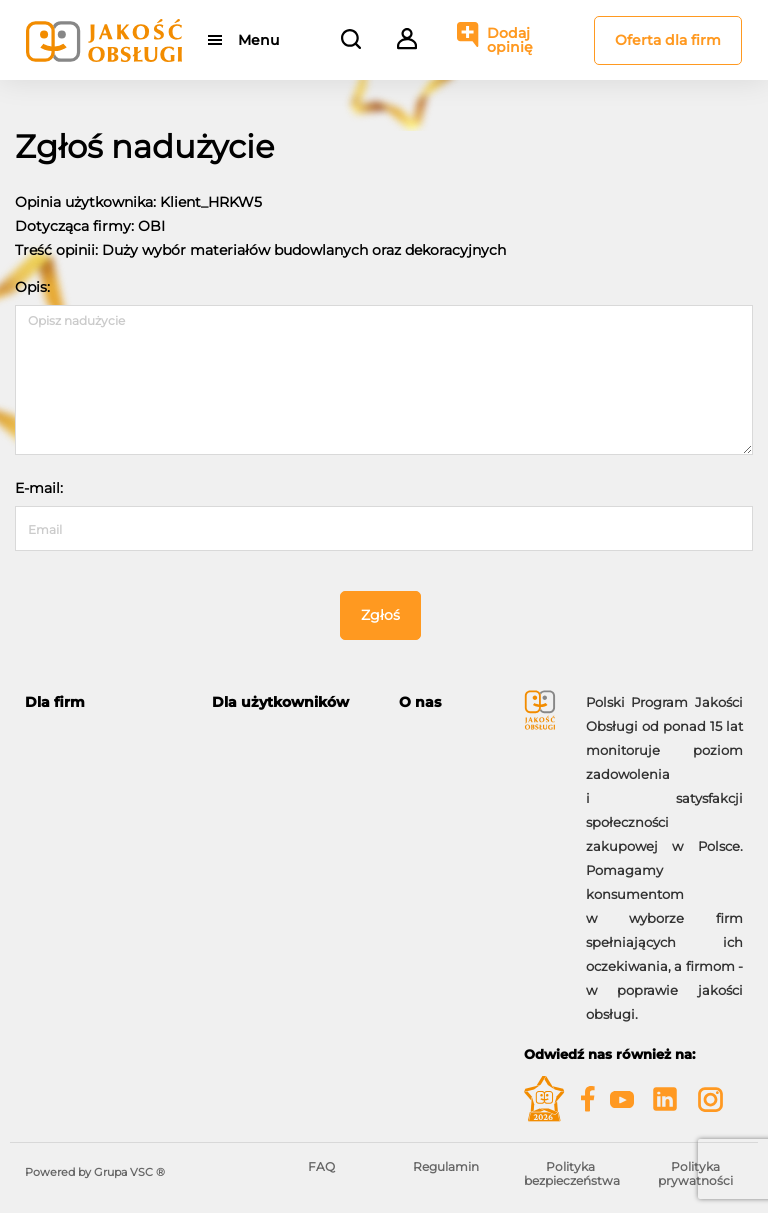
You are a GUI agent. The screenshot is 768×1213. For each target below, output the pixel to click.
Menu (258, 40)
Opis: (32, 287)
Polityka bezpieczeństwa (572, 1173)
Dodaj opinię (510, 40)
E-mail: (39, 488)
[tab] (103, 702)
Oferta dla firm (668, 40)
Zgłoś (380, 615)
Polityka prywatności (695, 1173)
